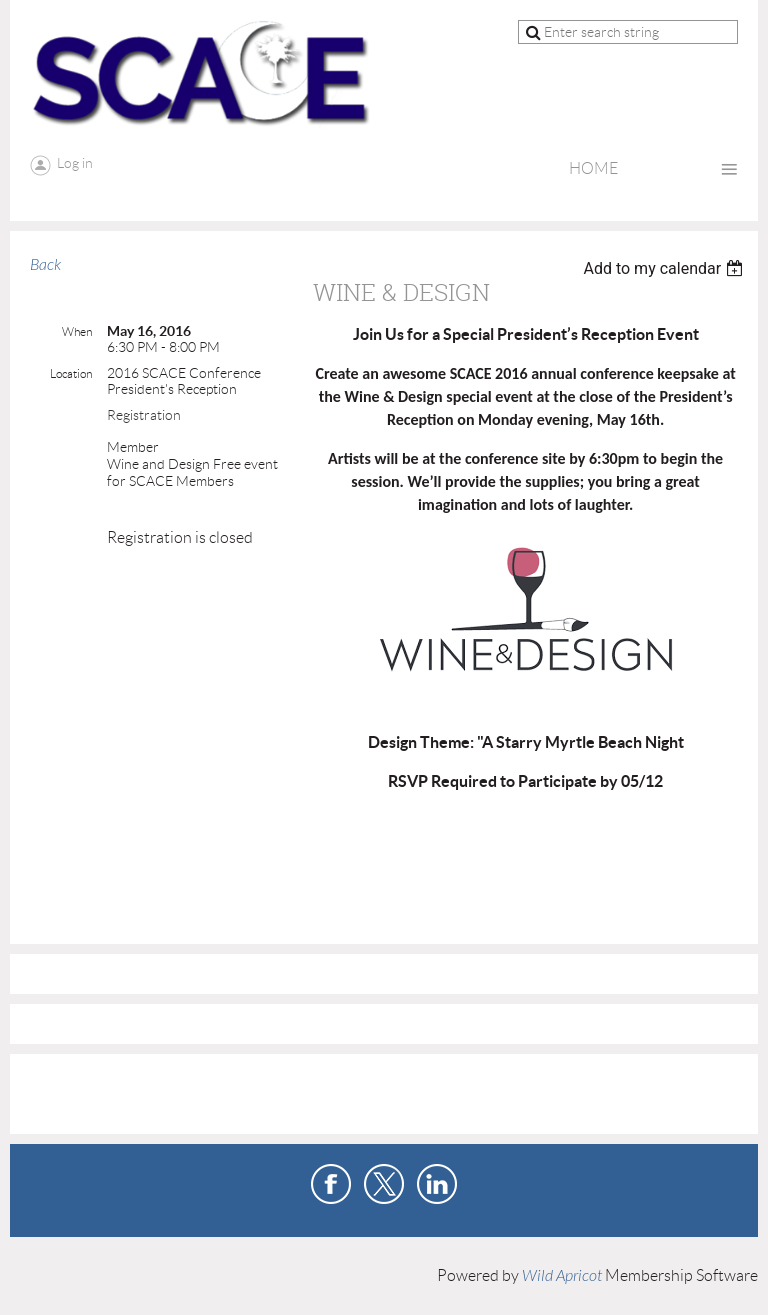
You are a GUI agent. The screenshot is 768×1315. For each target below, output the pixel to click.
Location (71, 373)
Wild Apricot (562, 1276)
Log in (75, 163)
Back (45, 265)
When (77, 331)
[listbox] (665, 268)
